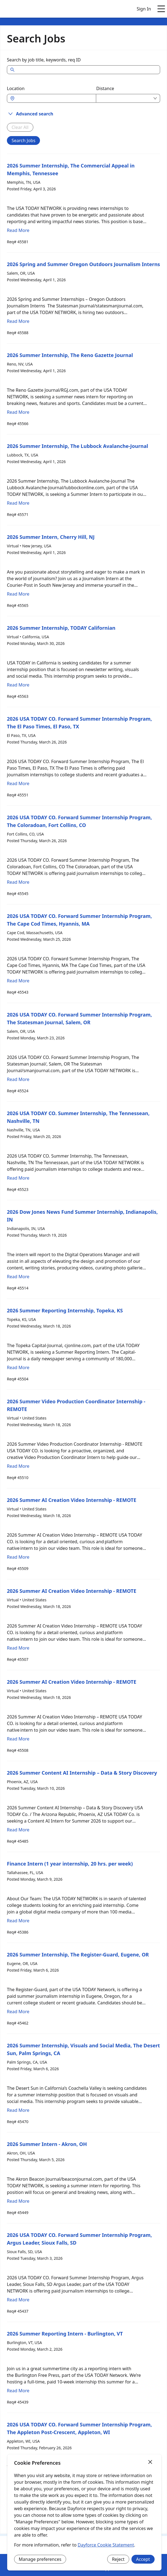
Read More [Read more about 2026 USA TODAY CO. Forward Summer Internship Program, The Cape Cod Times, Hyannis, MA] (18, 981)
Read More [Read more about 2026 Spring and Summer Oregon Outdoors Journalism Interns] (18, 321)
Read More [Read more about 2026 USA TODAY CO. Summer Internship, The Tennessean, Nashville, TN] (18, 1178)
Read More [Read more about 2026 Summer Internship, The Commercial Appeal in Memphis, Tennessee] (18, 230)
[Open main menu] (161, 9)
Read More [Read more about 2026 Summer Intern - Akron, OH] (18, 2201)
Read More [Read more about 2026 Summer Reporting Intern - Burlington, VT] (18, 2391)
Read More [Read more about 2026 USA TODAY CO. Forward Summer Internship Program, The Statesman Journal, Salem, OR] (18, 1079)
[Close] (150, 2462)
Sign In (144, 9)
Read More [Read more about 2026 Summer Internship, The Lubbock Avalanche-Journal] (18, 503)
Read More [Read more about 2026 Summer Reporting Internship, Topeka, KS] (18, 1367)
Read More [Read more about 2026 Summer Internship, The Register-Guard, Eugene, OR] (18, 2012)
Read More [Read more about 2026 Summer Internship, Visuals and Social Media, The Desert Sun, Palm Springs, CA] (18, 2110)
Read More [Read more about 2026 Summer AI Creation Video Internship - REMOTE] (18, 1557)
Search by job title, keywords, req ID (44, 60)
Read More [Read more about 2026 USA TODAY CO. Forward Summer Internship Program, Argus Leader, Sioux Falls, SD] (18, 2300)
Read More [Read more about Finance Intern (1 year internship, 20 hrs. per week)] (18, 1921)
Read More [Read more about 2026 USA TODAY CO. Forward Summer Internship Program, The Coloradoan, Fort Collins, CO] (18, 882)
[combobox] (54, 98)
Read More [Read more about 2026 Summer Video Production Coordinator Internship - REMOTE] (18, 1466)
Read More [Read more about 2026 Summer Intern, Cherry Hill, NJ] (18, 594)
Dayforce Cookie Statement (106, 2545)
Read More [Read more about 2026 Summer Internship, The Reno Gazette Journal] (18, 412)
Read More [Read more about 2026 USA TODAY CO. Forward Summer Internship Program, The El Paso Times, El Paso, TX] (18, 783)
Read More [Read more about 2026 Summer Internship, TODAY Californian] (18, 685)
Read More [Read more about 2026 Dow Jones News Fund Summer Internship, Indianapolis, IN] (18, 1277)
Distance (105, 88)
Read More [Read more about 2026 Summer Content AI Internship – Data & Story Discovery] (18, 1830)
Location (16, 88)
